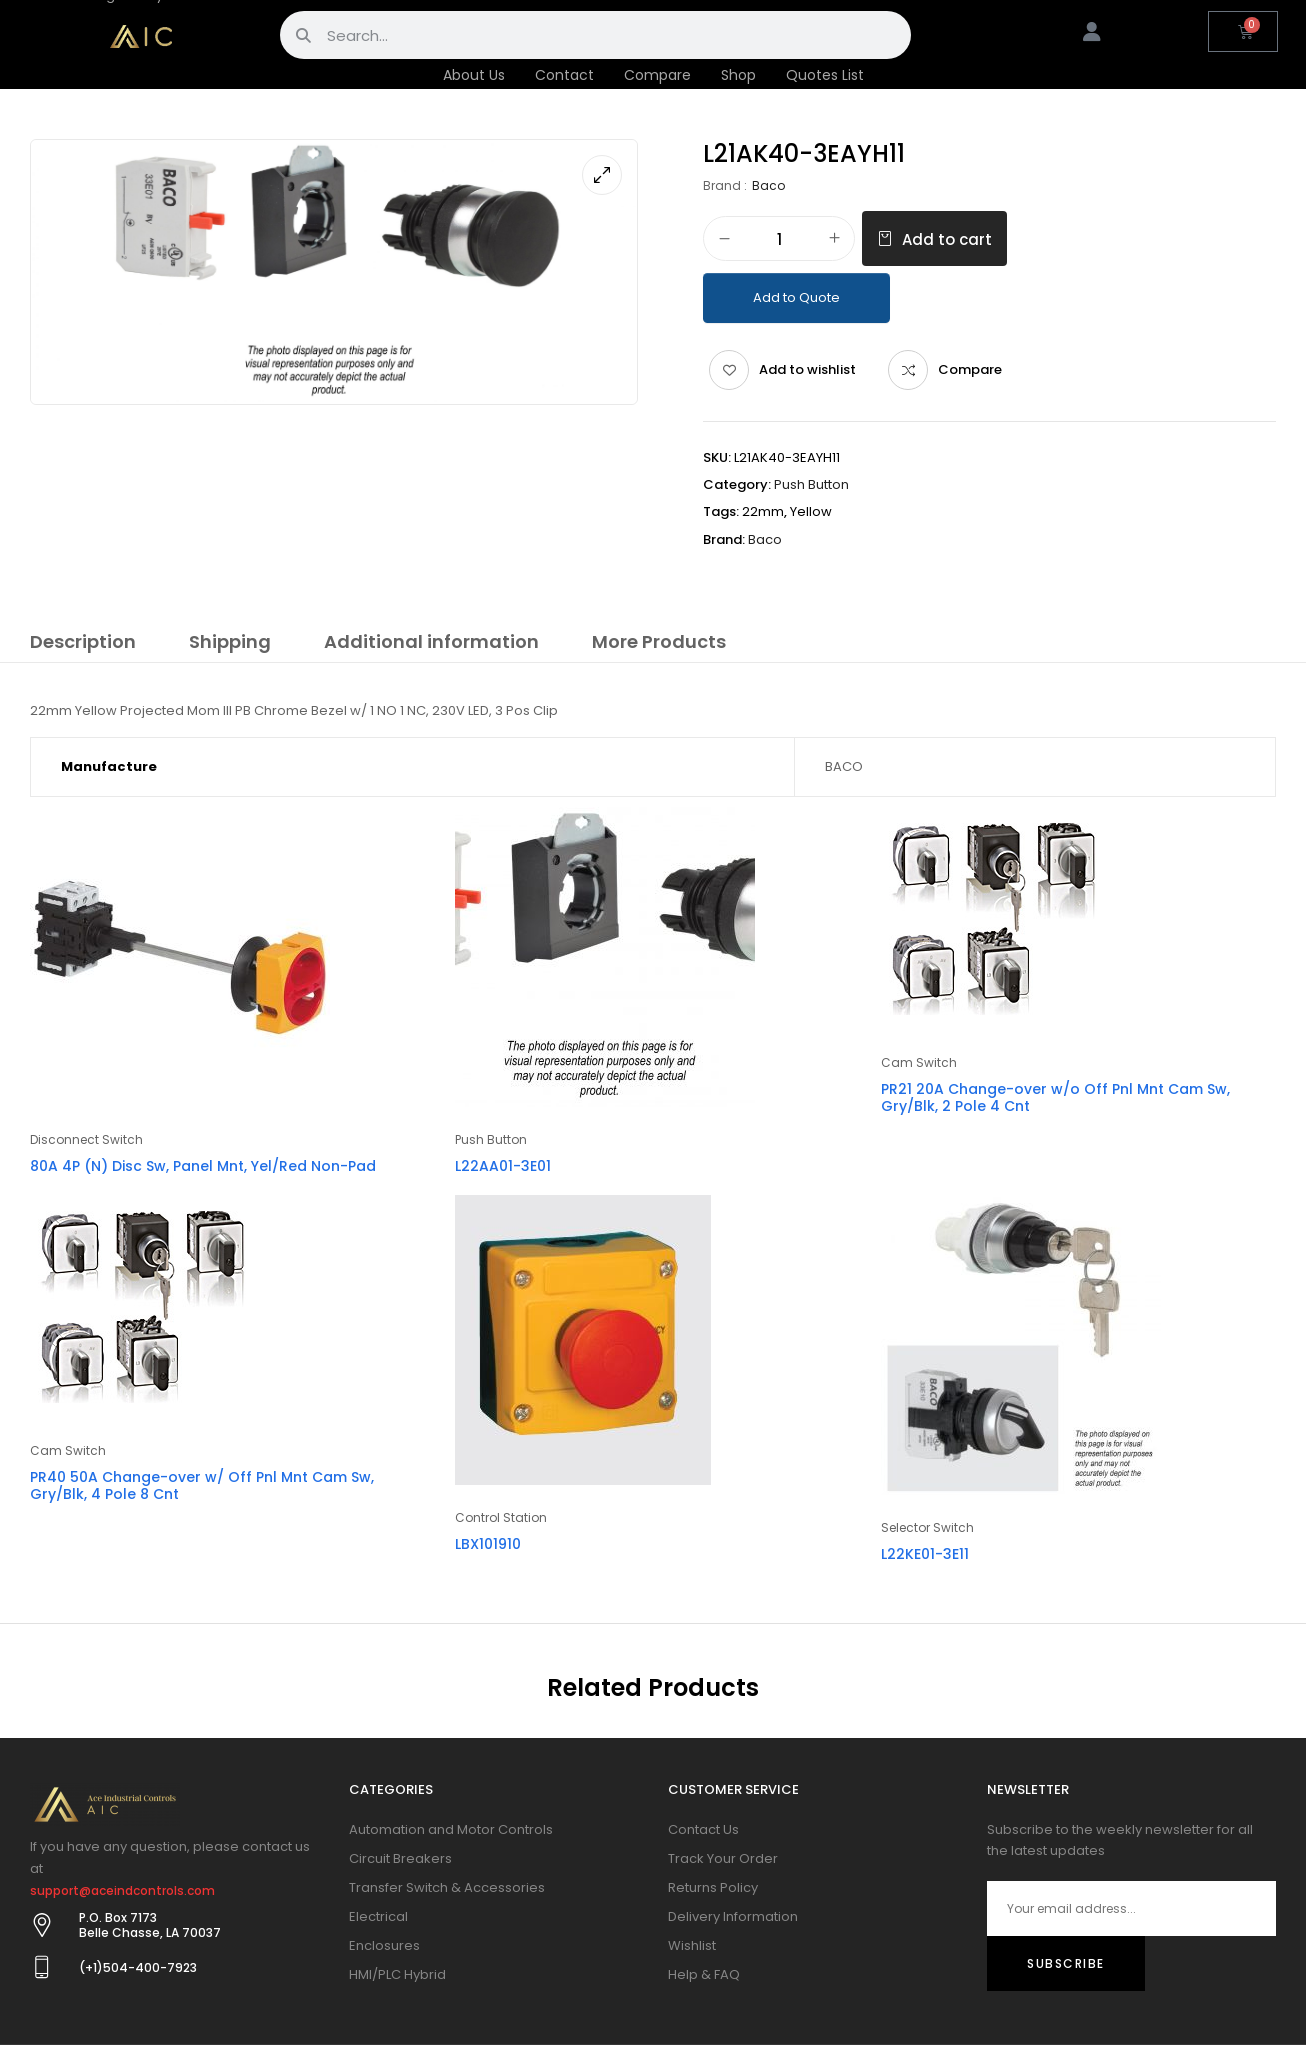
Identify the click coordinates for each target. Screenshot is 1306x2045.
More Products (659, 641)
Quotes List (825, 75)
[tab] (83, 645)
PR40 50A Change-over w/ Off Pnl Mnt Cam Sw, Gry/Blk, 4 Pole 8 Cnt (202, 1485)
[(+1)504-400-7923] (42, 1967)
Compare (657, 75)
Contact (564, 75)
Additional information (431, 641)
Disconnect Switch (86, 1139)
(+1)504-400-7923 (138, 1967)
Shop (738, 75)
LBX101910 (488, 1544)
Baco (768, 185)
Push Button (811, 484)
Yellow (811, 511)
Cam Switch (919, 1062)
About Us (474, 75)
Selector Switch (927, 1527)
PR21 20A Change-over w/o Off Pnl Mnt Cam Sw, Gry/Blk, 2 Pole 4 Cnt (1055, 1097)
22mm (763, 511)
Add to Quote (796, 297)
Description (83, 641)
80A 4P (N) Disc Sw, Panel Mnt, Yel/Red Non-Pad (203, 1166)
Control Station (501, 1517)
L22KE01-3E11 (925, 1554)
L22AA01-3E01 (503, 1166)
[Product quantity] (779, 239)
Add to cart (947, 239)
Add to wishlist (807, 369)
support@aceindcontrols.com (122, 1890)
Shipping (230, 641)
